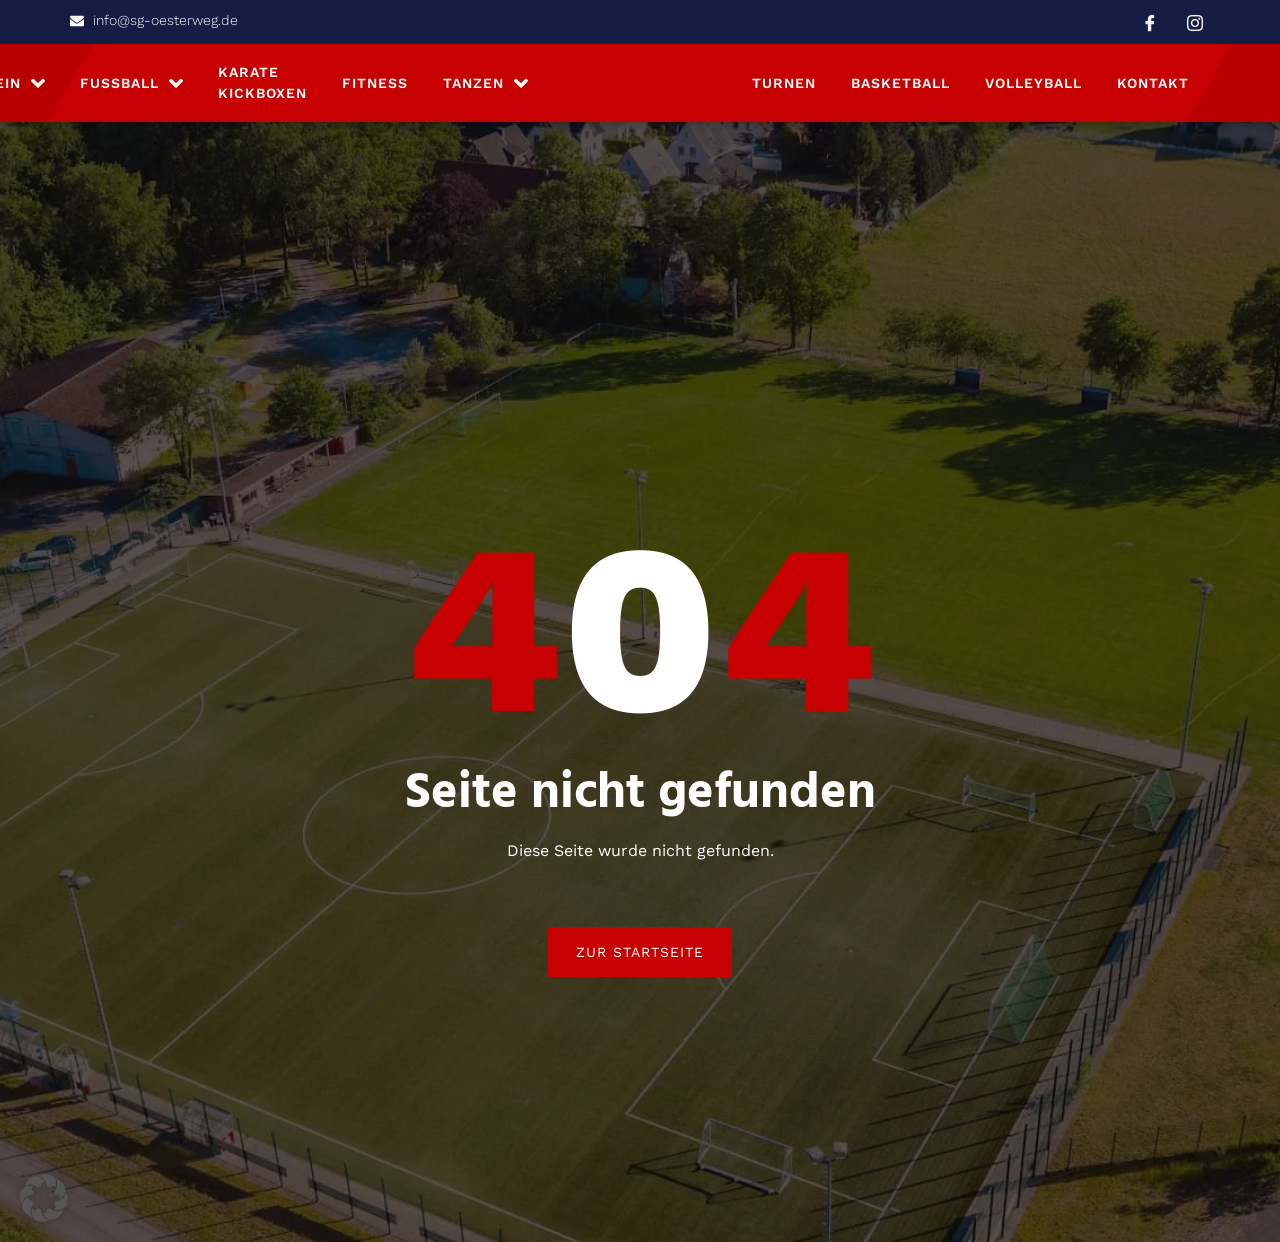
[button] (44, 1198)
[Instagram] (1195, 22)
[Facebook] (1150, 22)
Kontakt (1153, 89)
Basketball (900, 89)
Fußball (131, 89)
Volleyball (1033, 89)
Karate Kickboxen (262, 89)
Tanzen (485, 89)
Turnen (784, 89)
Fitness (375, 89)
